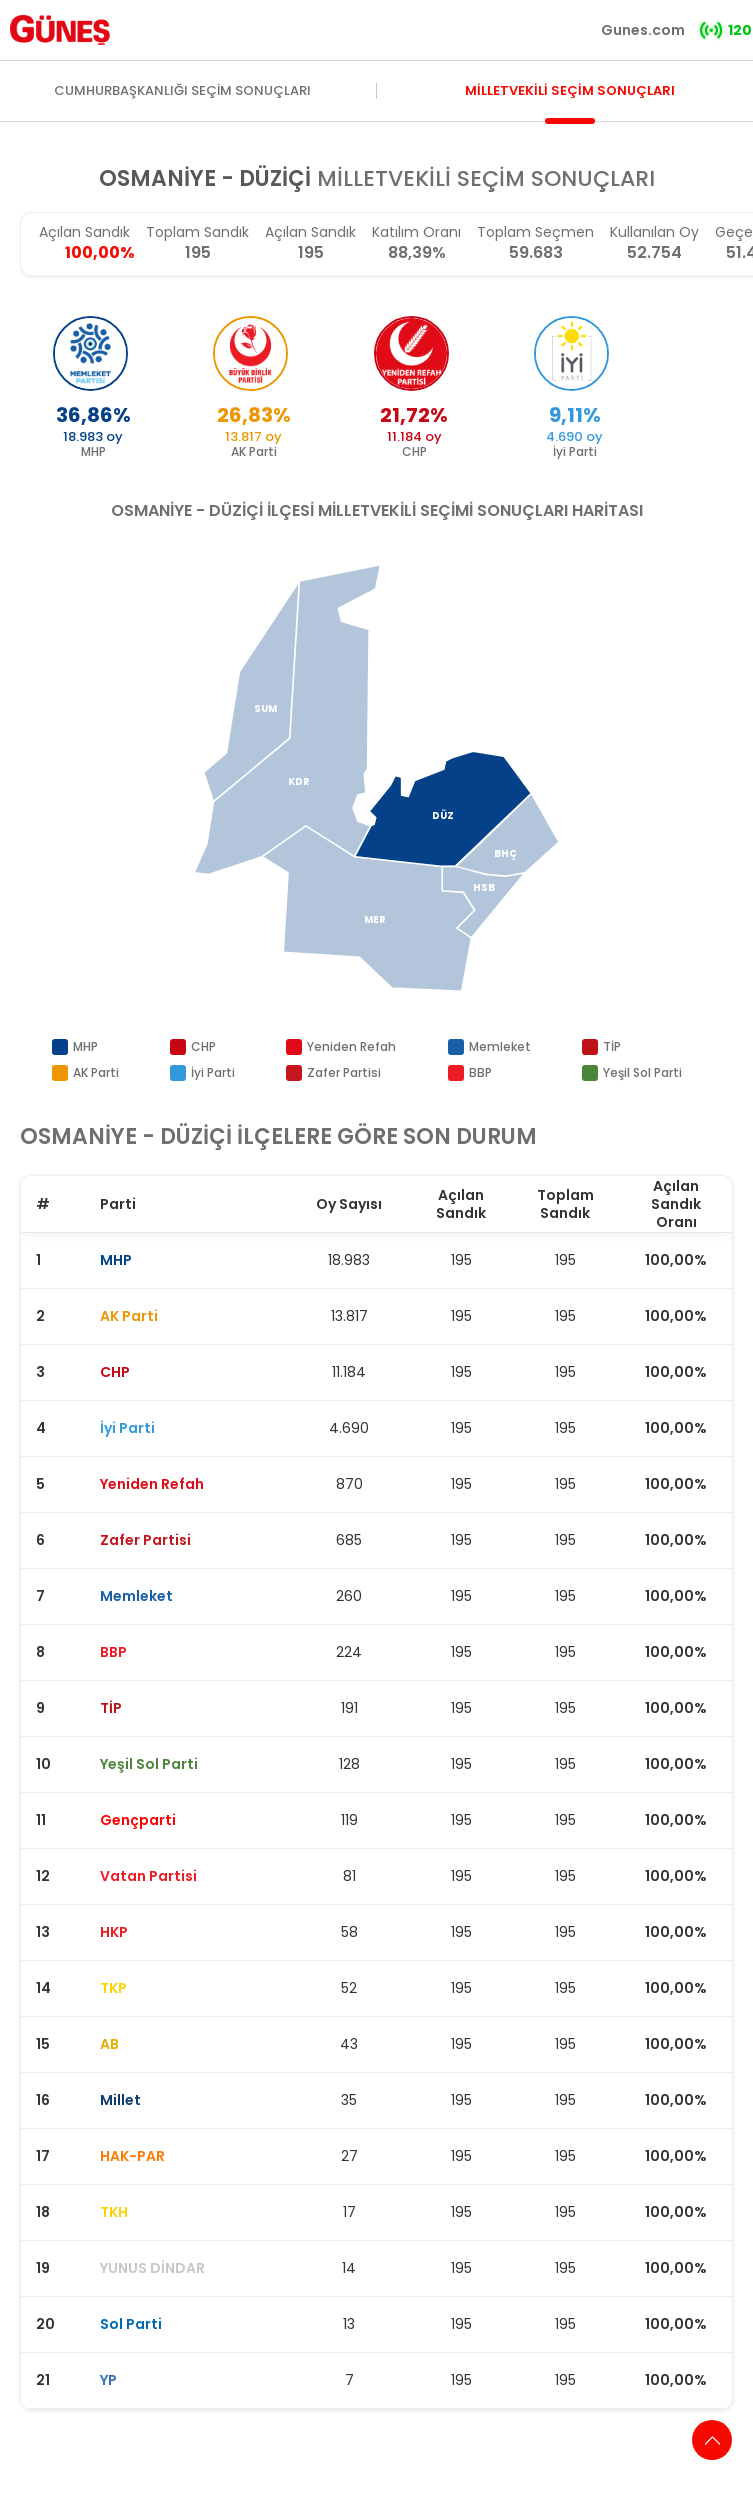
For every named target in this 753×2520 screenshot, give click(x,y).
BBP (480, 1072)
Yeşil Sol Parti (642, 1072)
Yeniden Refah (351, 1046)
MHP (85, 1046)
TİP (612, 1046)
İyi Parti (213, 1072)
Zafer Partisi (344, 1072)
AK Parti (96, 1072)
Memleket (500, 1046)
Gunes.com (643, 30)
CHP (203, 1046)
